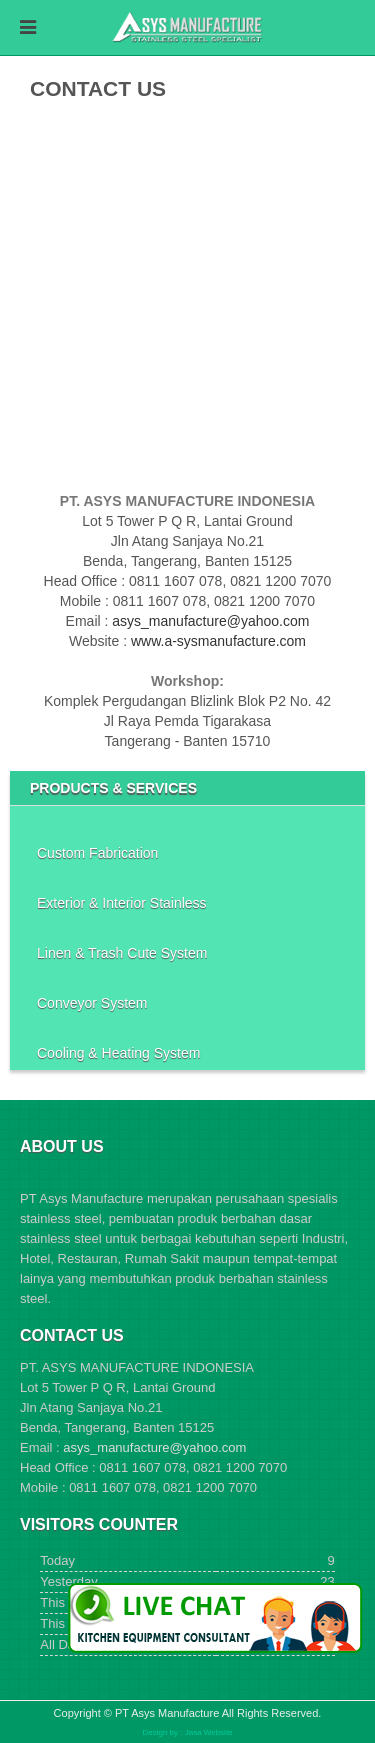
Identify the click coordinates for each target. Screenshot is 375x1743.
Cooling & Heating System (118, 1053)
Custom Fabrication (97, 853)
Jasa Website (209, 1732)
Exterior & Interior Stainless (122, 903)
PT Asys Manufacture (167, 1713)
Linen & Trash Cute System (122, 953)
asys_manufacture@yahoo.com (210, 621)
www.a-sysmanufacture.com (218, 641)
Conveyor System (92, 1003)
